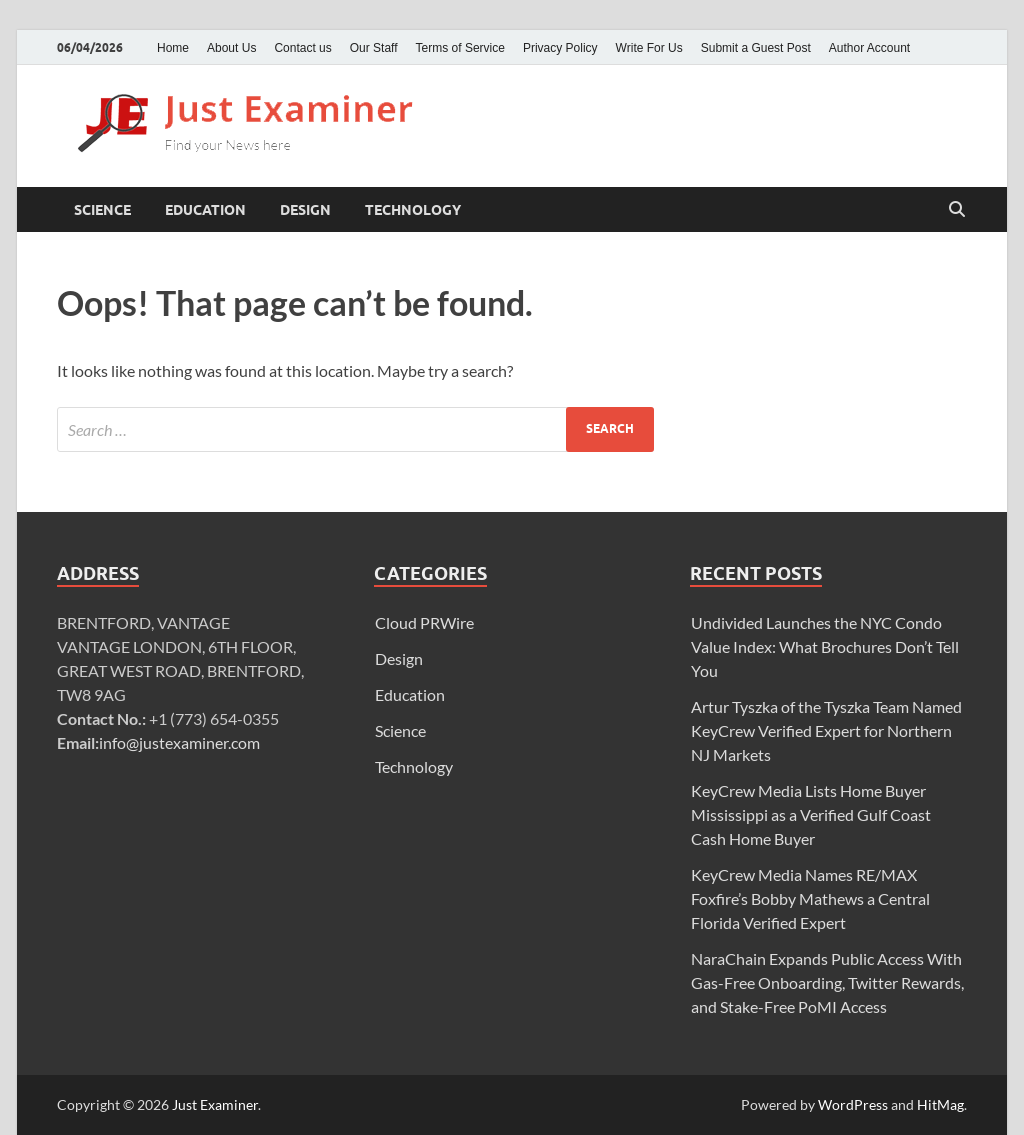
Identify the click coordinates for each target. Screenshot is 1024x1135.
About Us (231, 48)
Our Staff (374, 48)
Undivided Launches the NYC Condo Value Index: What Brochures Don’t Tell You (825, 646)
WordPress (853, 1104)
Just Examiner (215, 1104)
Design (305, 210)
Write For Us (649, 48)
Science (102, 210)
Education (205, 210)
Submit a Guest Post (756, 48)
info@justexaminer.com (179, 742)
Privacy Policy (560, 48)
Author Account (869, 48)
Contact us (302, 48)
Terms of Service (460, 48)
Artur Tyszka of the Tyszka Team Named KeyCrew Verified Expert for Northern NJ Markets (826, 730)
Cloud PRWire (424, 622)
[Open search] (957, 210)
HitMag (940, 1104)
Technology (413, 210)
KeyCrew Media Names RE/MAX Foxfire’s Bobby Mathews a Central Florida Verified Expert (810, 898)
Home (173, 48)
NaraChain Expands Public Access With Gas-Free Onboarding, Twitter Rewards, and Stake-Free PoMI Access (827, 982)
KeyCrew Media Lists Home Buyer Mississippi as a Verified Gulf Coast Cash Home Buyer (811, 814)
